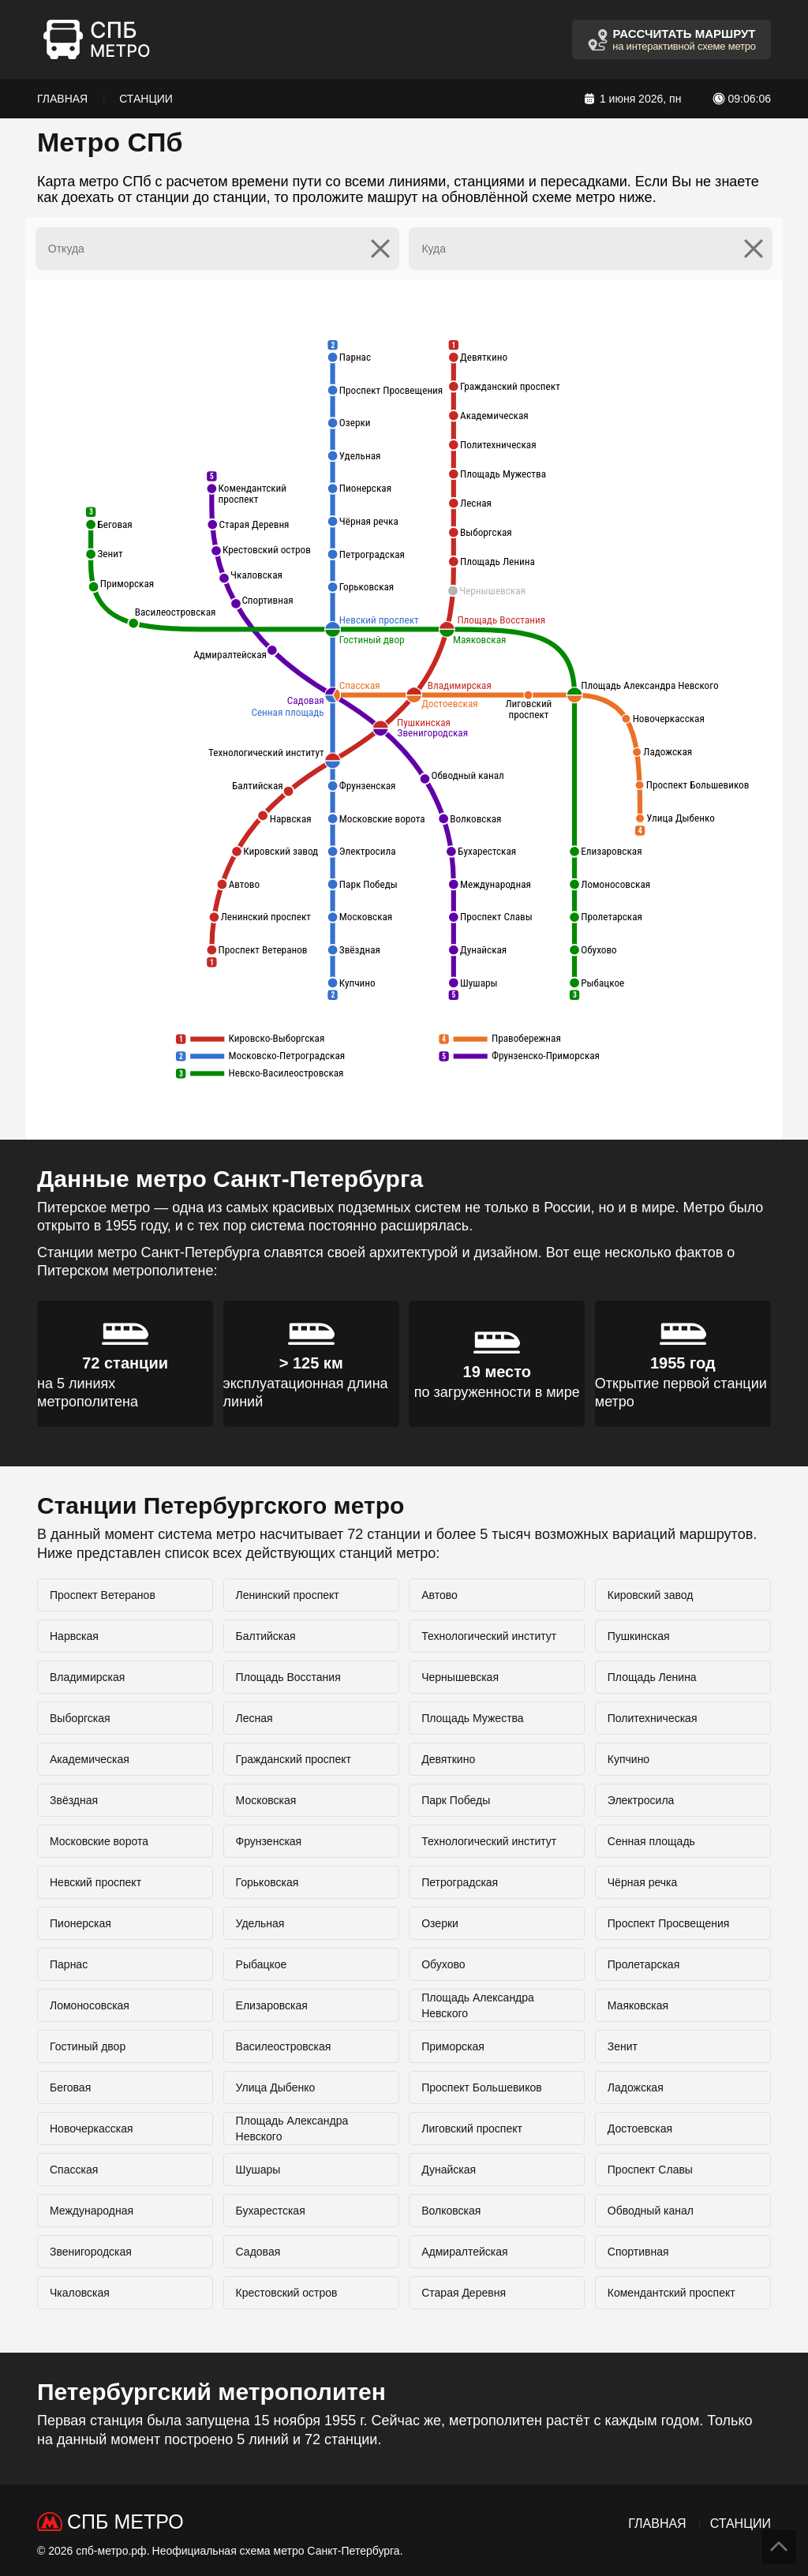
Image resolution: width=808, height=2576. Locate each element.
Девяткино (448, 1759)
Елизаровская (272, 2005)
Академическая (89, 1759)
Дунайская (448, 2169)
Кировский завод (651, 1595)
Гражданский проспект (293, 1759)
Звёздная (74, 1800)
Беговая (70, 2087)
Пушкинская (639, 1636)
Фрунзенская (269, 1841)
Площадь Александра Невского (477, 2005)
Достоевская (640, 2128)
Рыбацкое (261, 1964)
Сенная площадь (651, 1841)
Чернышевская (460, 1677)
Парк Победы (455, 1800)
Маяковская (638, 2005)
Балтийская (266, 1636)
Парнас (69, 1964)
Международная (91, 2210)
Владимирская (87, 1677)
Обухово (443, 1964)
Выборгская (80, 1718)
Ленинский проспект (287, 1595)
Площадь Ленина (652, 1677)
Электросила (641, 1800)
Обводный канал (651, 2210)
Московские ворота (99, 1841)
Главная (62, 98)
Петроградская (459, 1882)
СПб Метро (125, 2521)
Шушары (258, 2169)
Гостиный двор (87, 2046)
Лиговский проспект (471, 2128)
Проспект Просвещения (669, 1923)
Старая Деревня (463, 2292)
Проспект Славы (650, 2169)
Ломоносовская (89, 2005)
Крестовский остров (287, 2292)
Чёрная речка (643, 1882)
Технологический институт (488, 1636)
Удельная (260, 1923)
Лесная (254, 1718)
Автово (439, 1595)
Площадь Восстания (288, 1677)
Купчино (628, 1759)
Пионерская (80, 1923)
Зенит (623, 2046)
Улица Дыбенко (276, 2087)
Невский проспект (95, 1882)
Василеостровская (283, 2046)
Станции (146, 98)
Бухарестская (270, 2210)
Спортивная (638, 2251)
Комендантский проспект (671, 2292)
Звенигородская (91, 2251)
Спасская (74, 2169)
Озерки (439, 1923)
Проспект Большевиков (481, 2087)
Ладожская (636, 2087)
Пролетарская (643, 1964)
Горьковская (267, 1882)
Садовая (258, 2251)
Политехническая (653, 1718)
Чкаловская (80, 2292)
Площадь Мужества (472, 1718)
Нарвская (74, 1636)
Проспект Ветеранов (102, 1595)
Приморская (452, 2046)
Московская (266, 1800)
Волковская (451, 2210)
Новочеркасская (91, 2128)
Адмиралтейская (464, 2251)
